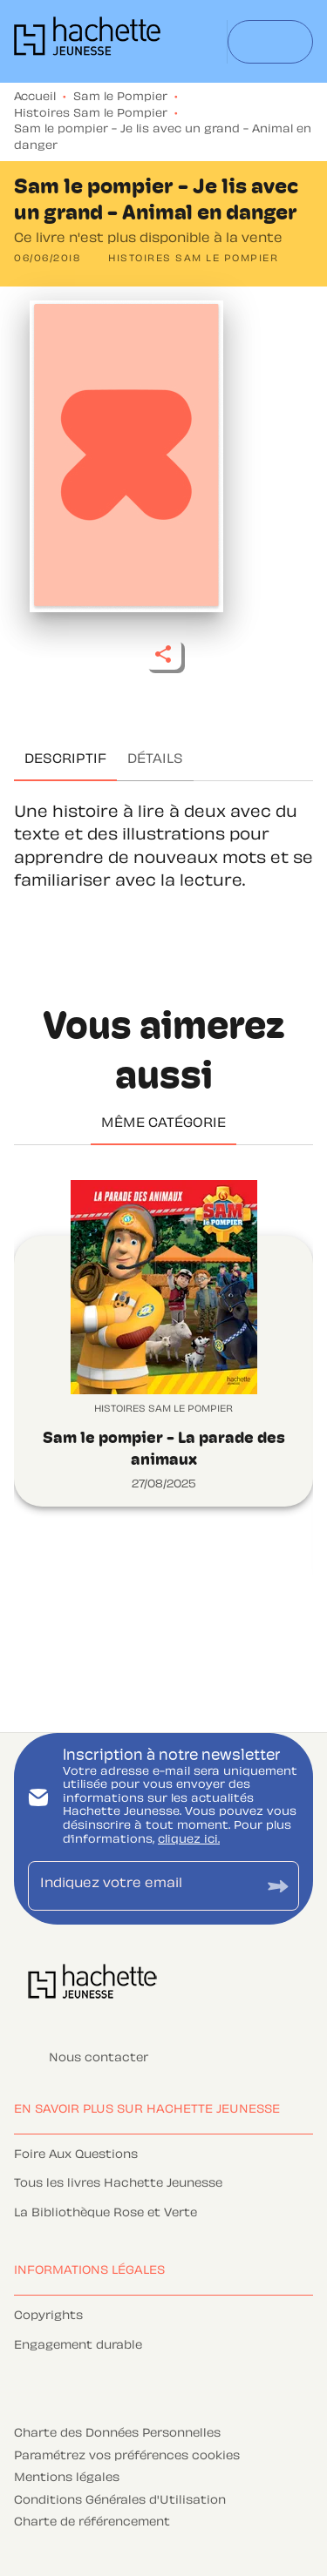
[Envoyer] (278, 1886)
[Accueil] (87, 41)
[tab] (65, 760)
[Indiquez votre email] (141, 1886)
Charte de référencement (92, 2523)
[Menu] (270, 42)
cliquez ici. (189, 1840)
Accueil (35, 97)
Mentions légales (66, 2478)
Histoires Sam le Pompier (90, 114)
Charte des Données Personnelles (117, 2434)
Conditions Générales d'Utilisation (120, 2501)
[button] (193, 259)
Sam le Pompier (120, 97)
